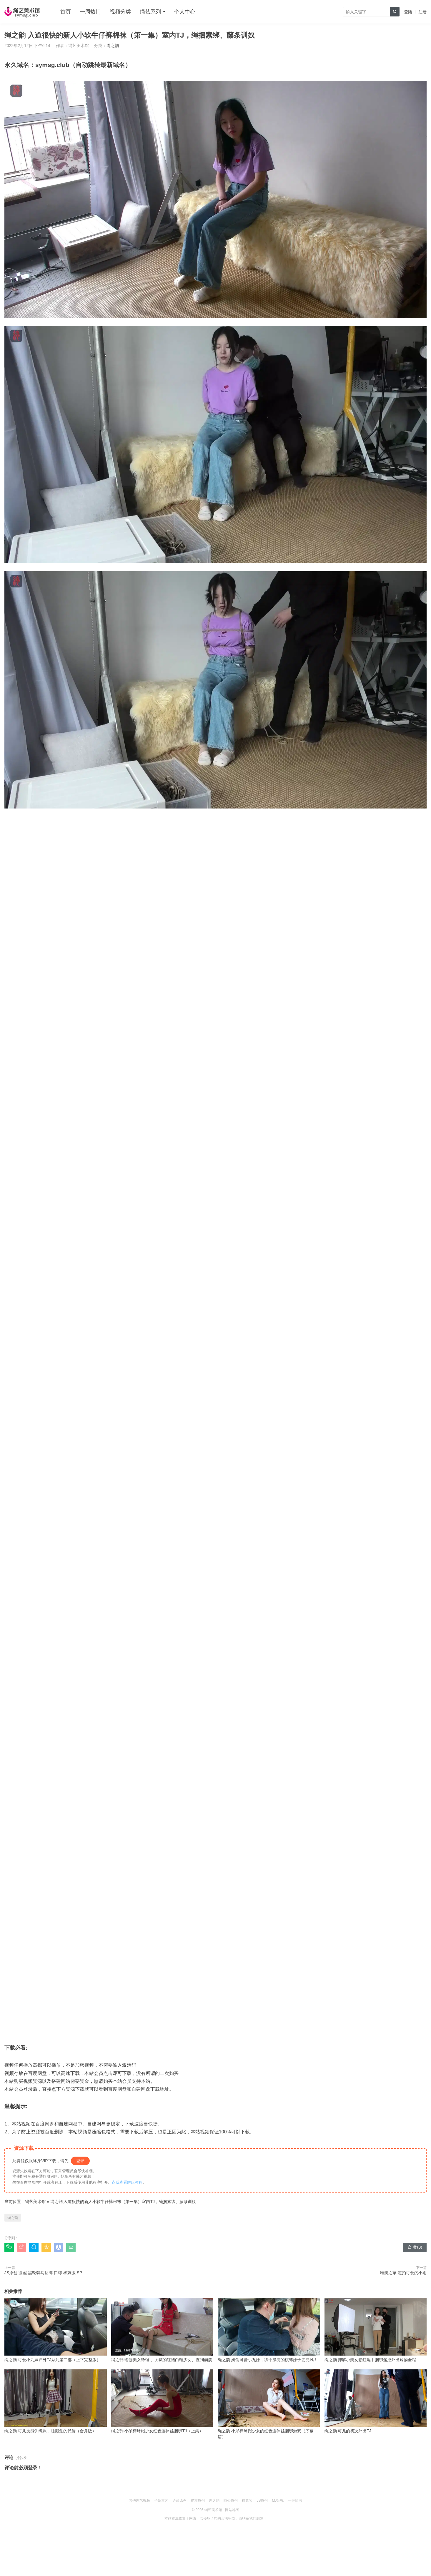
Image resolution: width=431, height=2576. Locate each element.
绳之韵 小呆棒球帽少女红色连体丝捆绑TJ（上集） (162, 2401)
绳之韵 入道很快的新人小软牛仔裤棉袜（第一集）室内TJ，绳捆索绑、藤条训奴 (123, 2201)
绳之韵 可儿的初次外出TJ (376, 2401)
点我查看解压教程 (127, 2182)
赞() (414, 2247)
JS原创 (262, 2500)
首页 (65, 12)
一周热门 (90, 12)
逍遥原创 (179, 2500)
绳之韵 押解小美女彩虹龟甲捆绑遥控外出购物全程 (376, 2330)
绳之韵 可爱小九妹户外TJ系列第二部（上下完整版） (55, 2330)
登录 (80, 2160)
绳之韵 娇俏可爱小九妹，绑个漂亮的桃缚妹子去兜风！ (269, 2330)
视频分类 (120, 12)
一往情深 (295, 2500)
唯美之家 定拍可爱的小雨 (403, 2272)
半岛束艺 (161, 2500)
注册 (422, 11)
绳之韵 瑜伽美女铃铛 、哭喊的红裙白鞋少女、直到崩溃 (162, 2330)
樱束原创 (198, 2500)
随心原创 (231, 2500)
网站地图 (232, 2510)
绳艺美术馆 (35, 2201)
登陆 (408, 11)
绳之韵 (112, 45)
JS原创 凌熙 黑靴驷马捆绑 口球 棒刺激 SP (43, 2272)
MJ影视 (278, 2500)
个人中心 (184, 12)
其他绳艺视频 (139, 2500)
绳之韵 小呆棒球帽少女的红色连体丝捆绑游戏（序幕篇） (269, 2404)
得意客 (247, 2500)
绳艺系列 (150, 12)
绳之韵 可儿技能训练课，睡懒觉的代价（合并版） (55, 2401)
